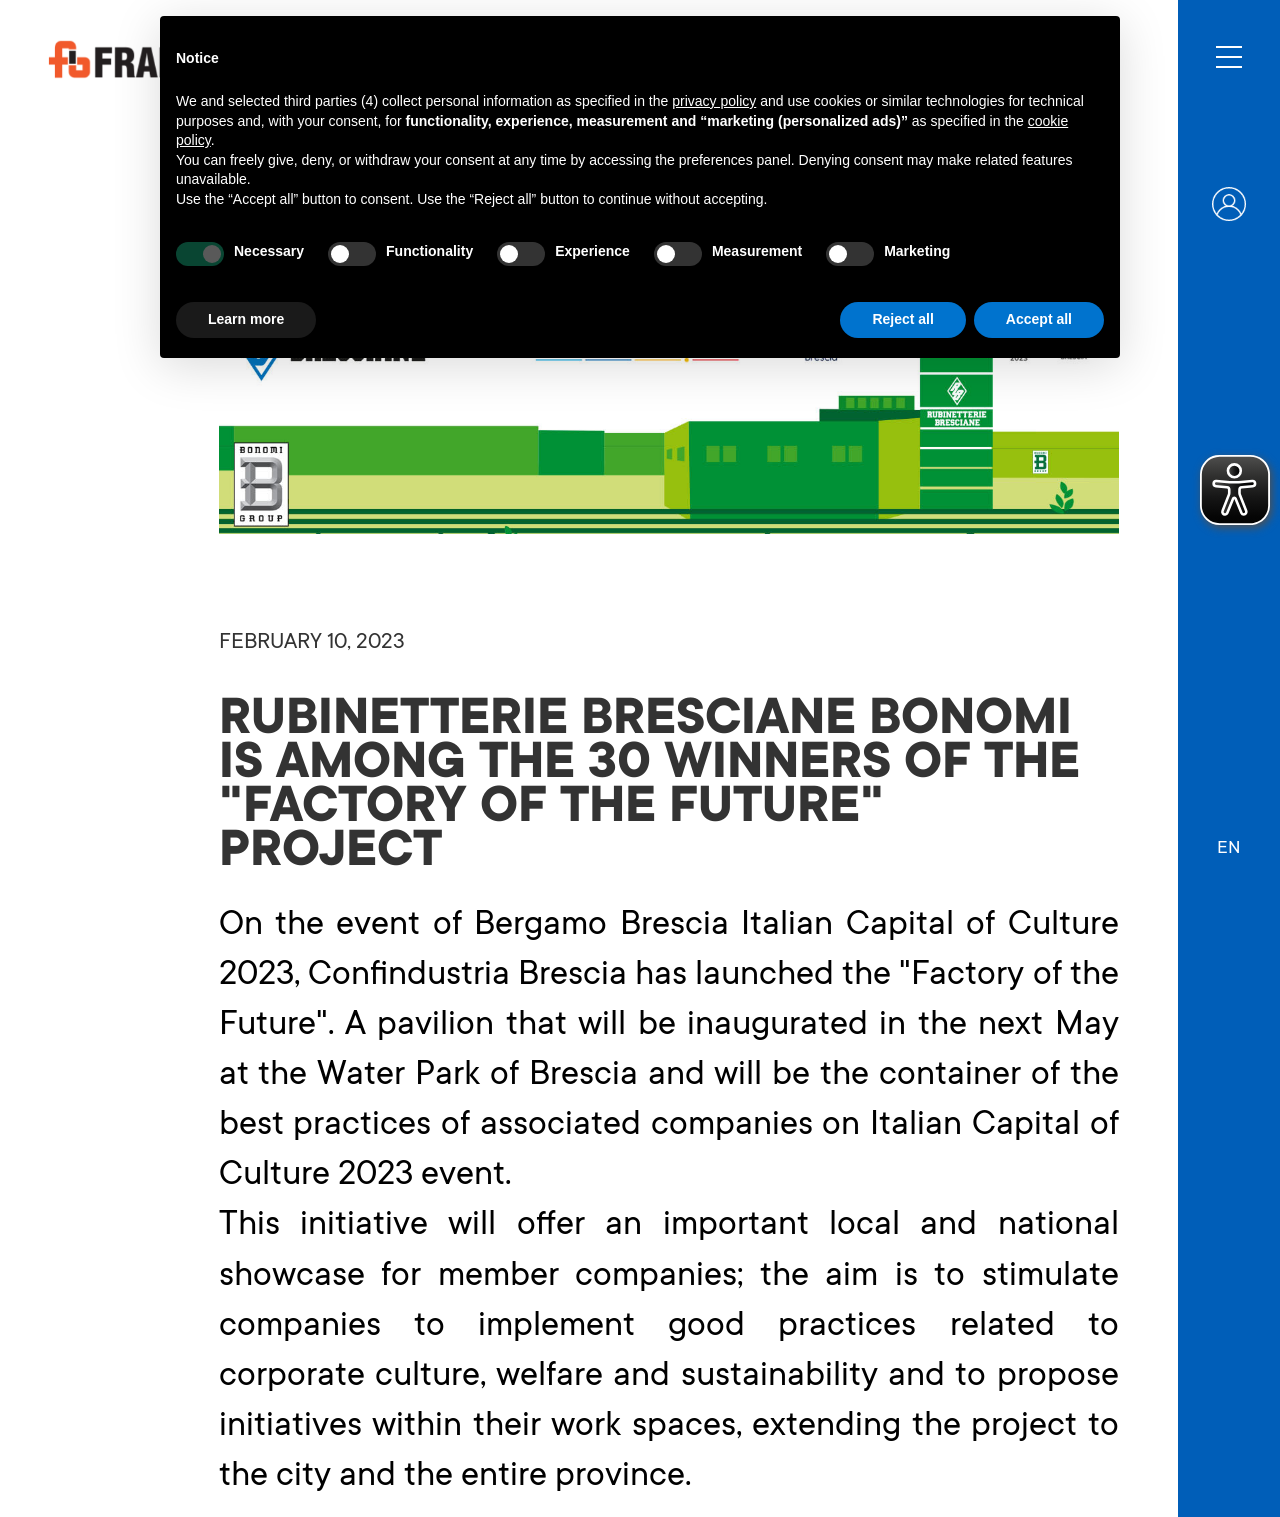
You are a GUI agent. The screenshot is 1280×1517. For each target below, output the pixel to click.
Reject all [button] (902, 319)
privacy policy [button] (714, 101)
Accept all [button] (1039, 319)
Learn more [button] (246, 319)
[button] (1229, 839)
